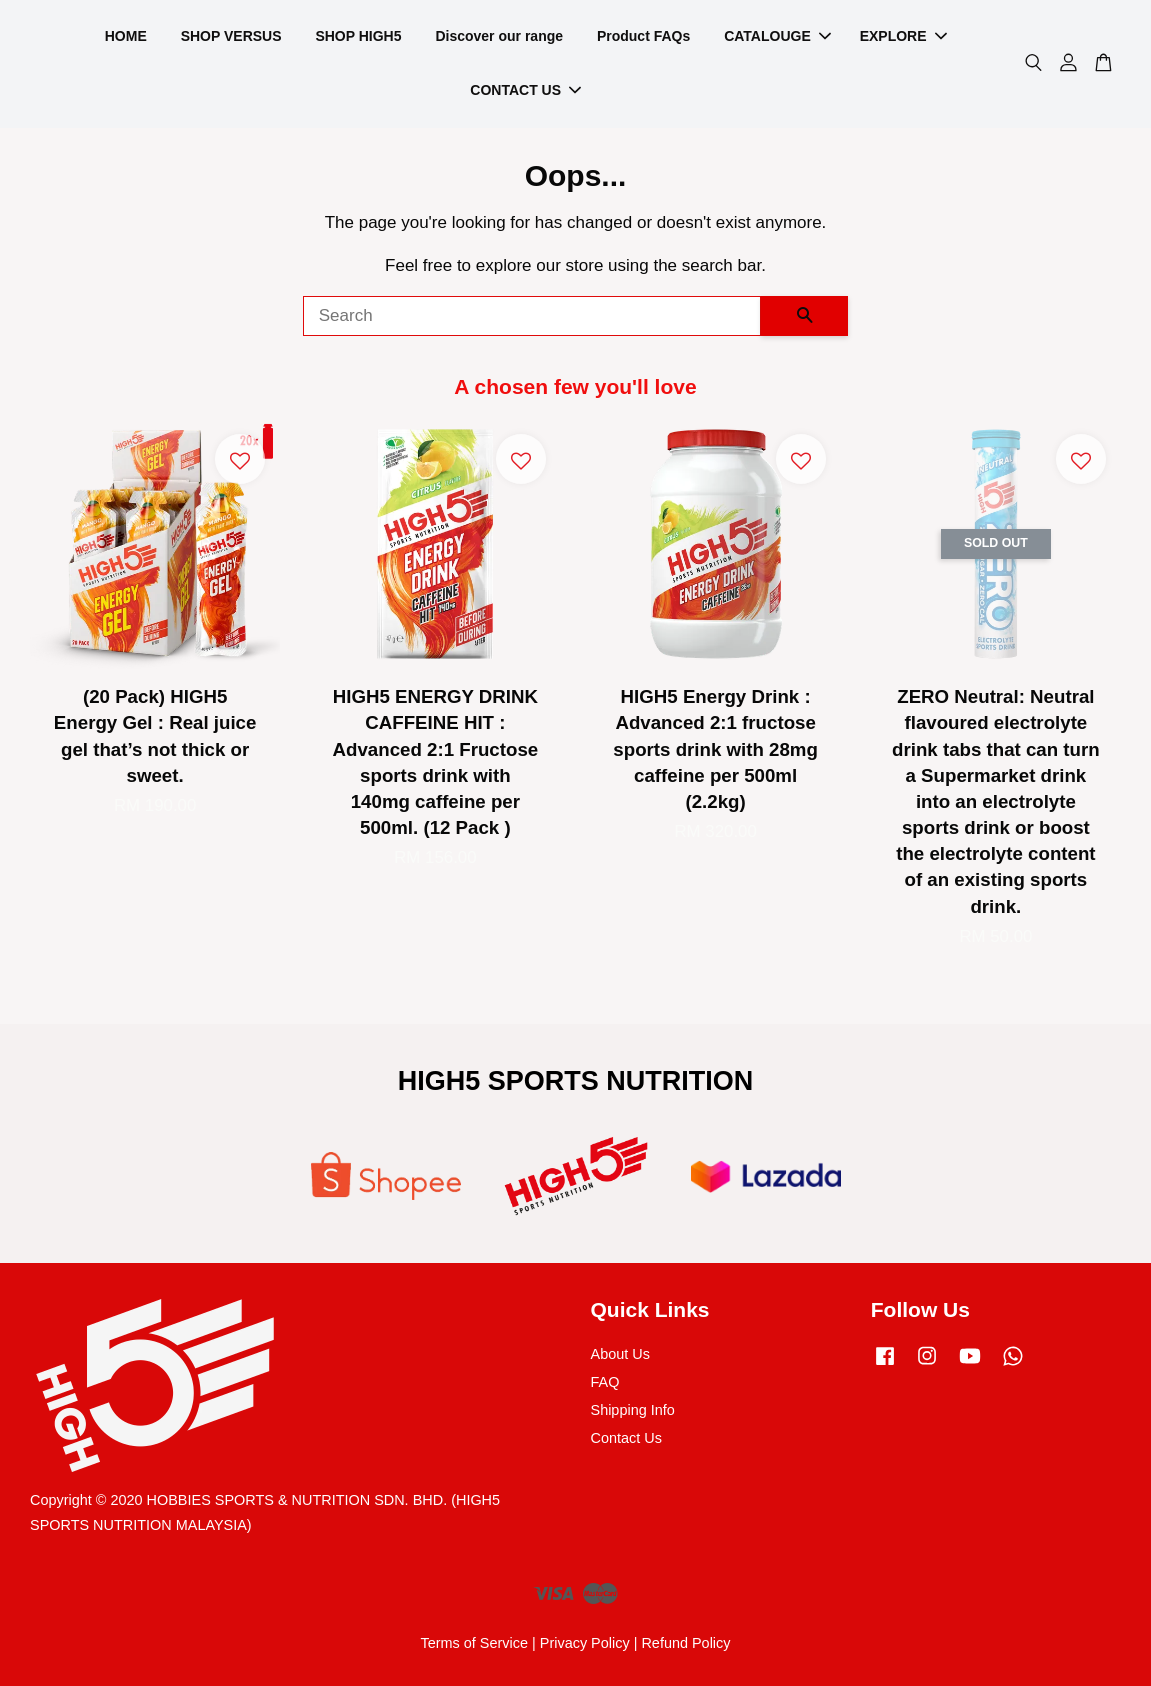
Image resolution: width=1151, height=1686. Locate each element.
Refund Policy (685, 1643)
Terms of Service (474, 1643)
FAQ (605, 1382)
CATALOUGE (777, 36)
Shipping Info (633, 1410)
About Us (620, 1354)
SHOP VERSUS (231, 36)
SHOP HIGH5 (358, 36)
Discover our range (499, 36)
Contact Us (626, 1438)
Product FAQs (643, 36)
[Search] (532, 316)
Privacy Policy (585, 1643)
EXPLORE (903, 36)
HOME (126, 36)
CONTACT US (525, 90)
